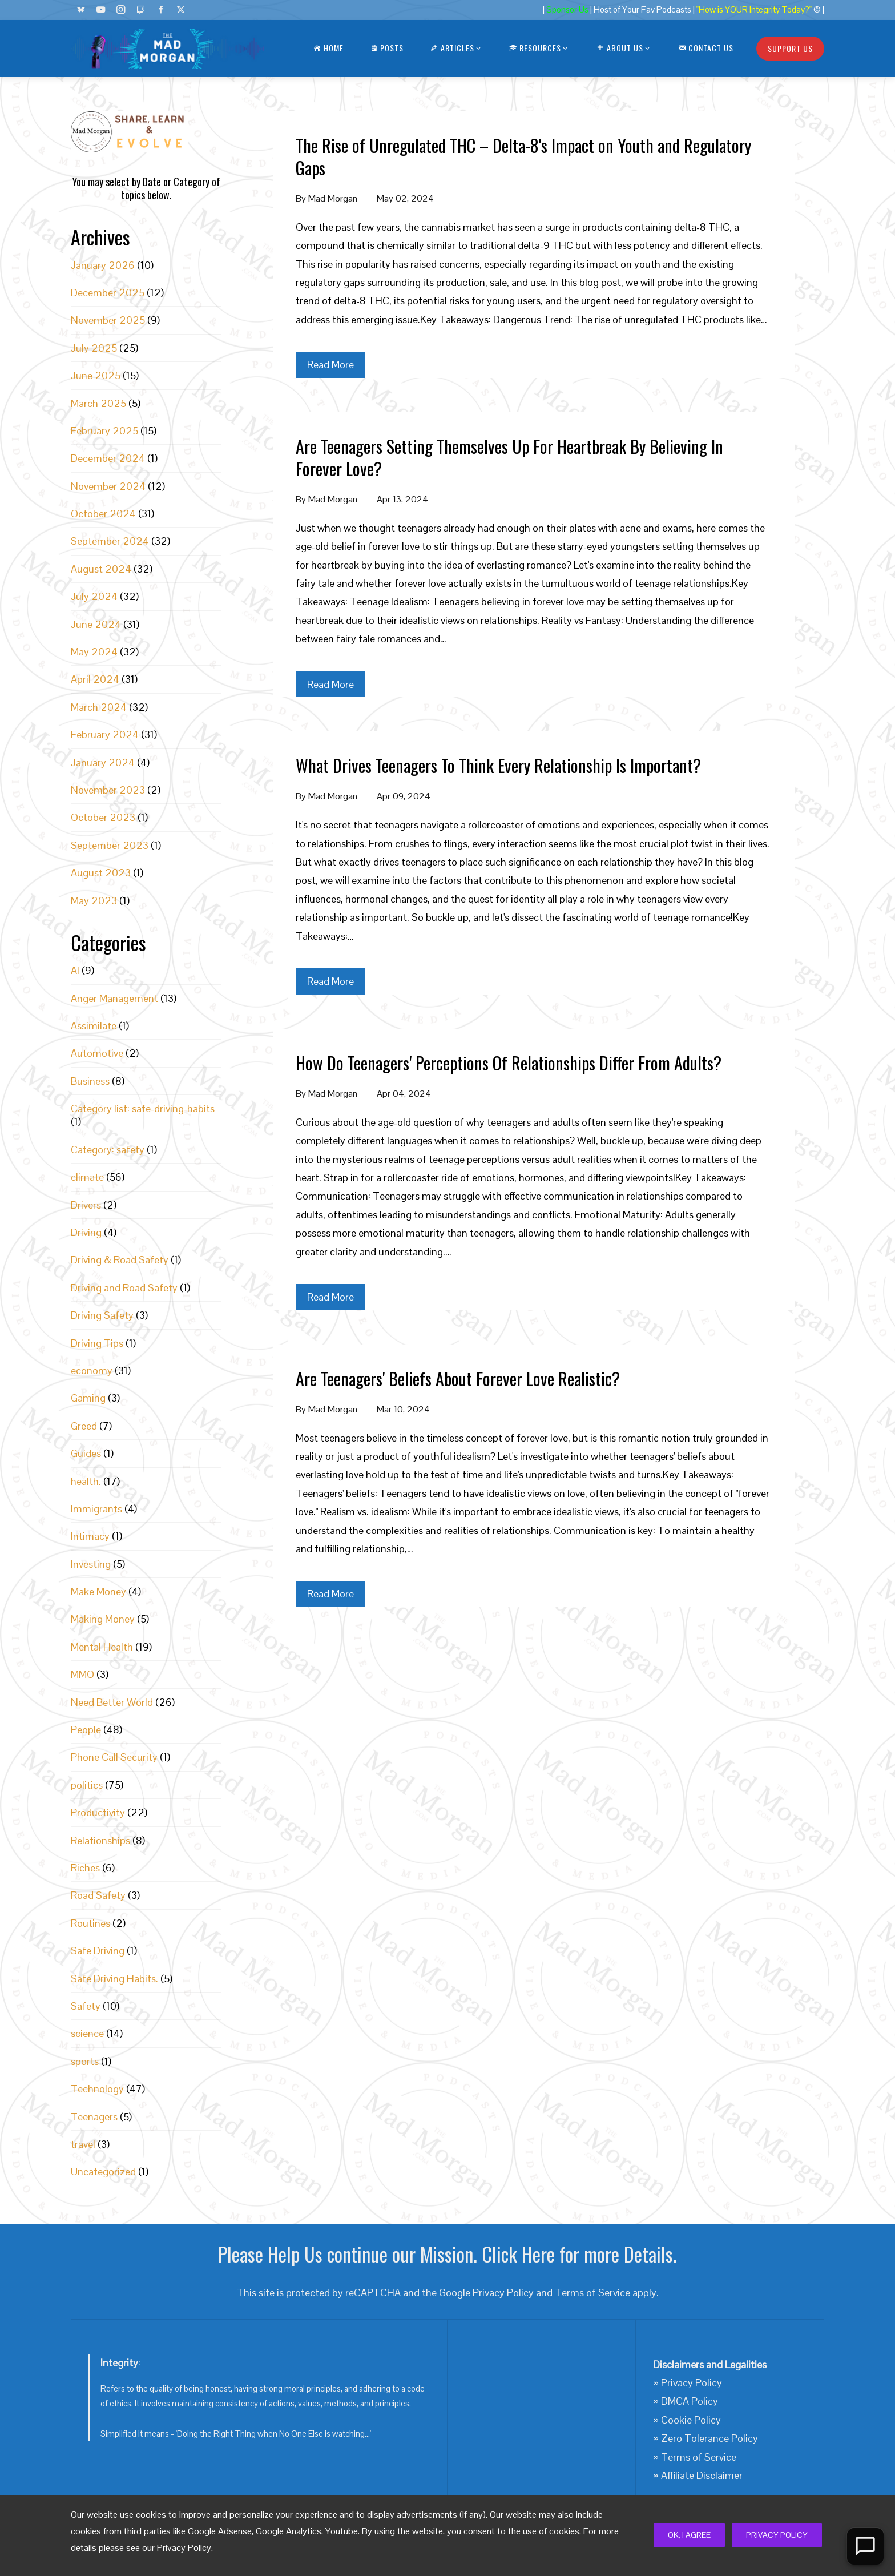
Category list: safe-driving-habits (143, 1108)
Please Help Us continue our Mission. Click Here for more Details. (447, 2253)
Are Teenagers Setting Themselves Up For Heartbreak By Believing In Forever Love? (509, 457)
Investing (91, 1564)
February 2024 (105, 734)
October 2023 (103, 817)
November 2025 (108, 320)
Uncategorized (103, 2171)
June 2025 (95, 375)
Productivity (98, 1812)
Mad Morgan (332, 198)
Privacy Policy (777, 2535)
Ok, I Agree (689, 2535)
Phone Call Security (114, 1757)
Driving (86, 1232)
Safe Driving (97, 1950)
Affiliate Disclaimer (702, 2475)
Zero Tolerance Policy (709, 2438)
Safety (85, 2005)
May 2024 (94, 651)
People (86, 1729)
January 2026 (103, 265)
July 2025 (94, 348)
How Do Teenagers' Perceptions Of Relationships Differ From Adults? (508, 1063)
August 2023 (101, 872)
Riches (85, 1867)
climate (87, 1177)
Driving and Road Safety (124, 1287)
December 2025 (107, 292)
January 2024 (103, 762)
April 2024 (95, 679)
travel (83, 2144)
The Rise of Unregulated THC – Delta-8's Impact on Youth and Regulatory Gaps (523, 156)
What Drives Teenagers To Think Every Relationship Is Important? (498, 765)
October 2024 (103, 513)
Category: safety (107, 1149)
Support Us (790, 48)
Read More (330, 364)
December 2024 (108, 458)
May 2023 (94, 900)
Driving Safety (102, 1315)
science (87, 2033)
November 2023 (108, 789)
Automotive (97, 1053)
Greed (84, 1425)
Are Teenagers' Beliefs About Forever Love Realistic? (458, 1378)
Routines (90, 1923)
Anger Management (114, 998)
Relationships (100, 1840)
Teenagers (94, 2116)
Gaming (88, 1397)
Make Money (98, 1591)
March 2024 (99, 707)
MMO (82, 1674)
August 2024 (101, 568)
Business (90, 1081)
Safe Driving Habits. (114, 1978)
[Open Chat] (865, 2546)
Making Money (103, 1618)
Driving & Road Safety (119, 1259)
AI (75, 970)
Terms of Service (592, 2292)
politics (87, 1785)
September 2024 (110, 541)
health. (86, 1481)
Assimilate (93, 1025)
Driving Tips (97, 1343)
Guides (86, 1453)
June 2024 (96, 624)
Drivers (86, 1204)
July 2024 (94, 596)
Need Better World (112, 1702)
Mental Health (102, 1646)
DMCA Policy (689, 2401)
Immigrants (96, 1508)
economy (91, 1370)
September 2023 (109, 845)
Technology (97, 2088)
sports (85, 2061)
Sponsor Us (567, 9)
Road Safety (98, 1895)
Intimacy (90, 1536)
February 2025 (104, 430)
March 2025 (98, 403)
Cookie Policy (691, 2419)
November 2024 (108, 486)
